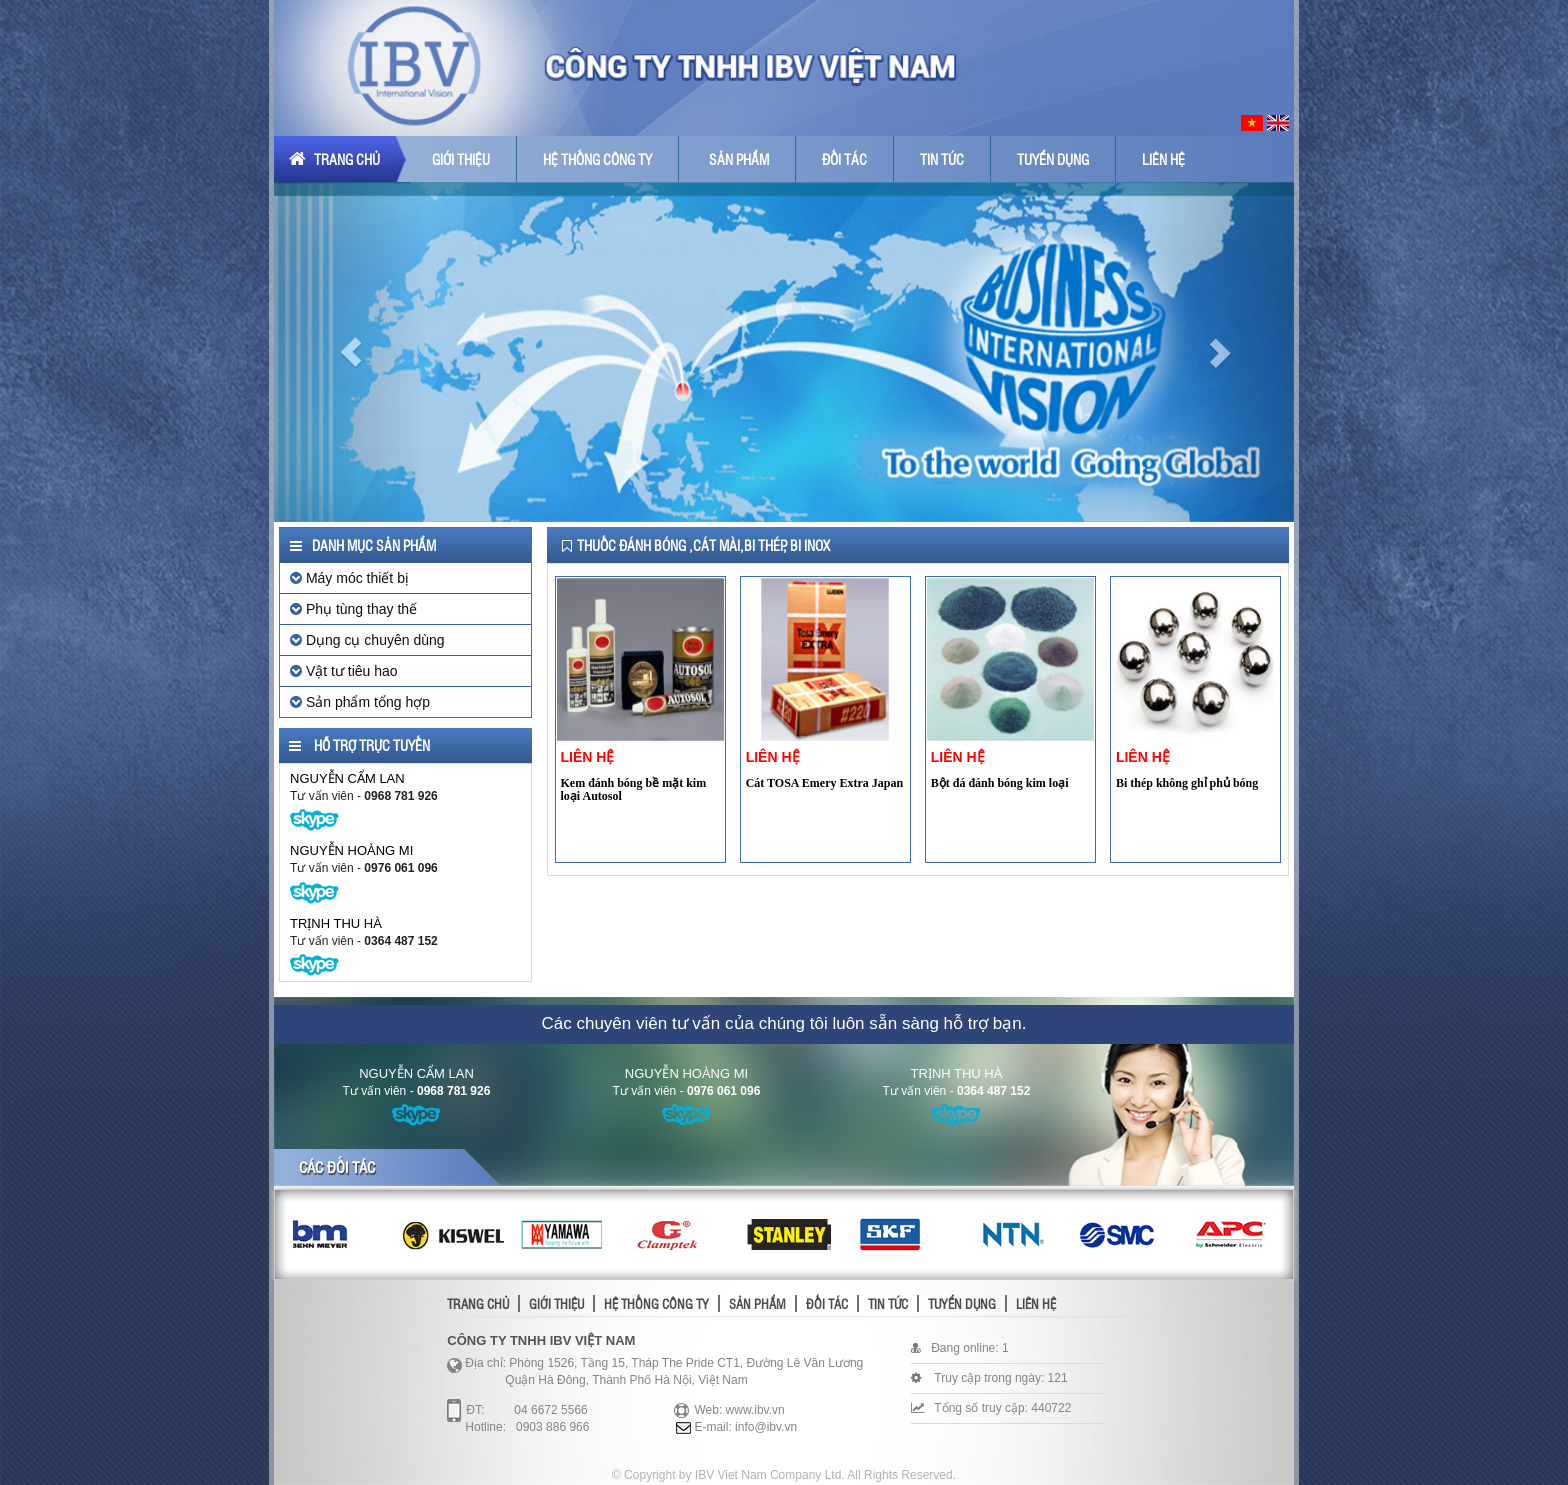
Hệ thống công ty (597, 159)
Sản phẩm (739, 159)
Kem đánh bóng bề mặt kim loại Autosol (634, 789)
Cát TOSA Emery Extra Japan (825, 783)
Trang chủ (334, 159)
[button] (350, 352)
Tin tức (942, 159)
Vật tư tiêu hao (344, 671)
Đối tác (844, 159)
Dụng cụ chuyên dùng (367, 640)
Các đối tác (337, 1167)
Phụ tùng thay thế (353, 609)
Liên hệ (1163, 159)
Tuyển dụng (1053, 159)
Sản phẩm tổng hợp (360, 702)
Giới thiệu (461, 159)
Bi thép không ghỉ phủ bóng (1187, 783)
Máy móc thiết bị (349, 578)
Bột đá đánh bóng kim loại (1000, 783)
